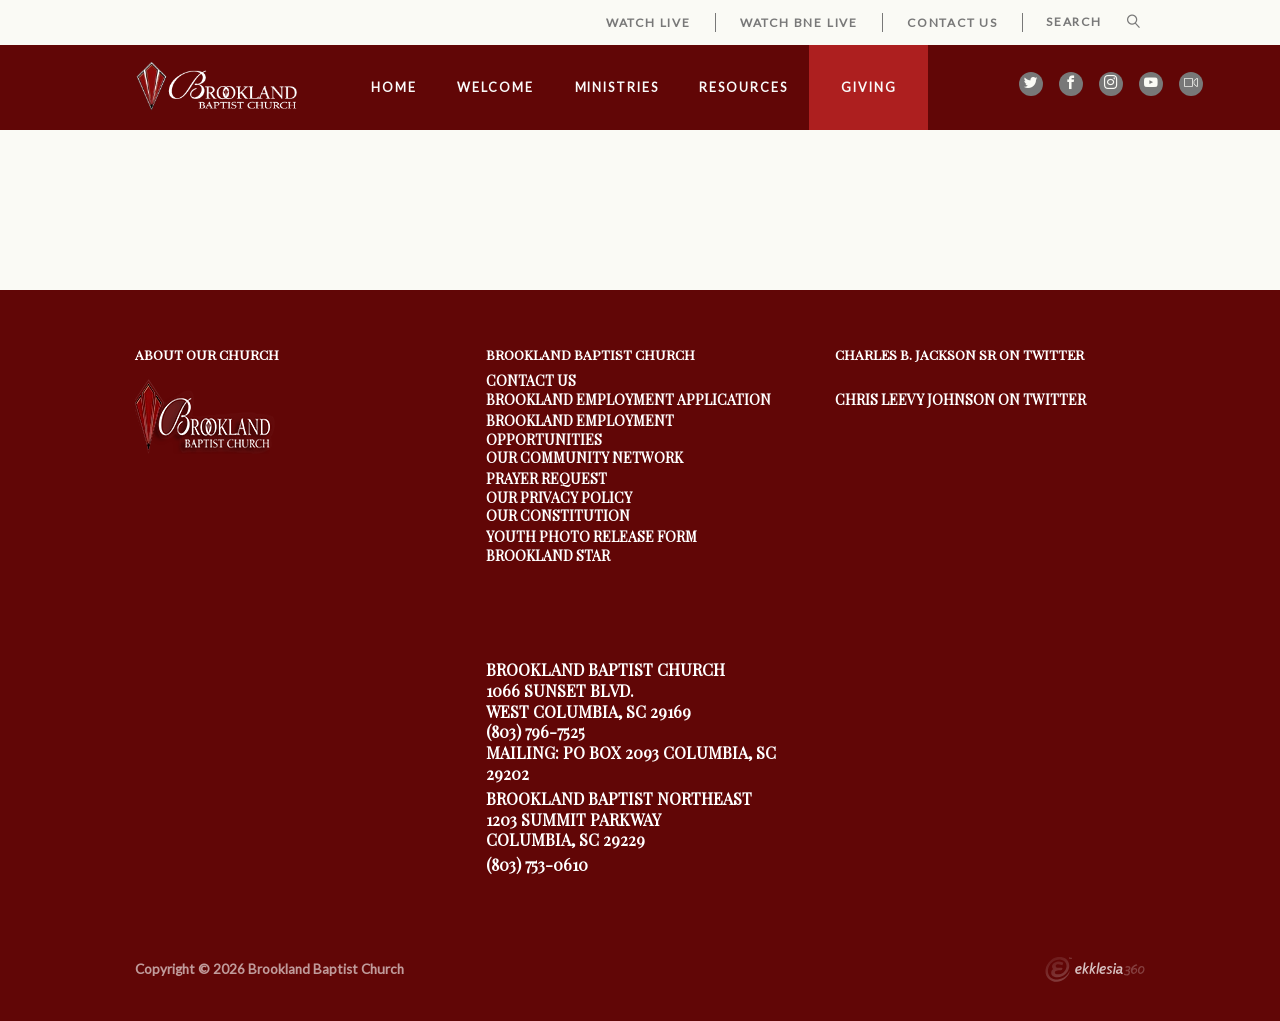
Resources (743, 87)
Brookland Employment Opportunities (580, 429)
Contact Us (952, 22)
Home (394, 87)
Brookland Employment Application (628, 399)
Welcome (495, 87)
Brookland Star (548, 555)
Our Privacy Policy (559, 497)
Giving (868, 87)
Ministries (617, 87)
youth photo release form (591, 536)
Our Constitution (558, 515)
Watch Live (648, 22)
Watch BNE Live (799, 22)
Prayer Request (546, 478)
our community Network (584, 457)
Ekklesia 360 (1095, 972)
